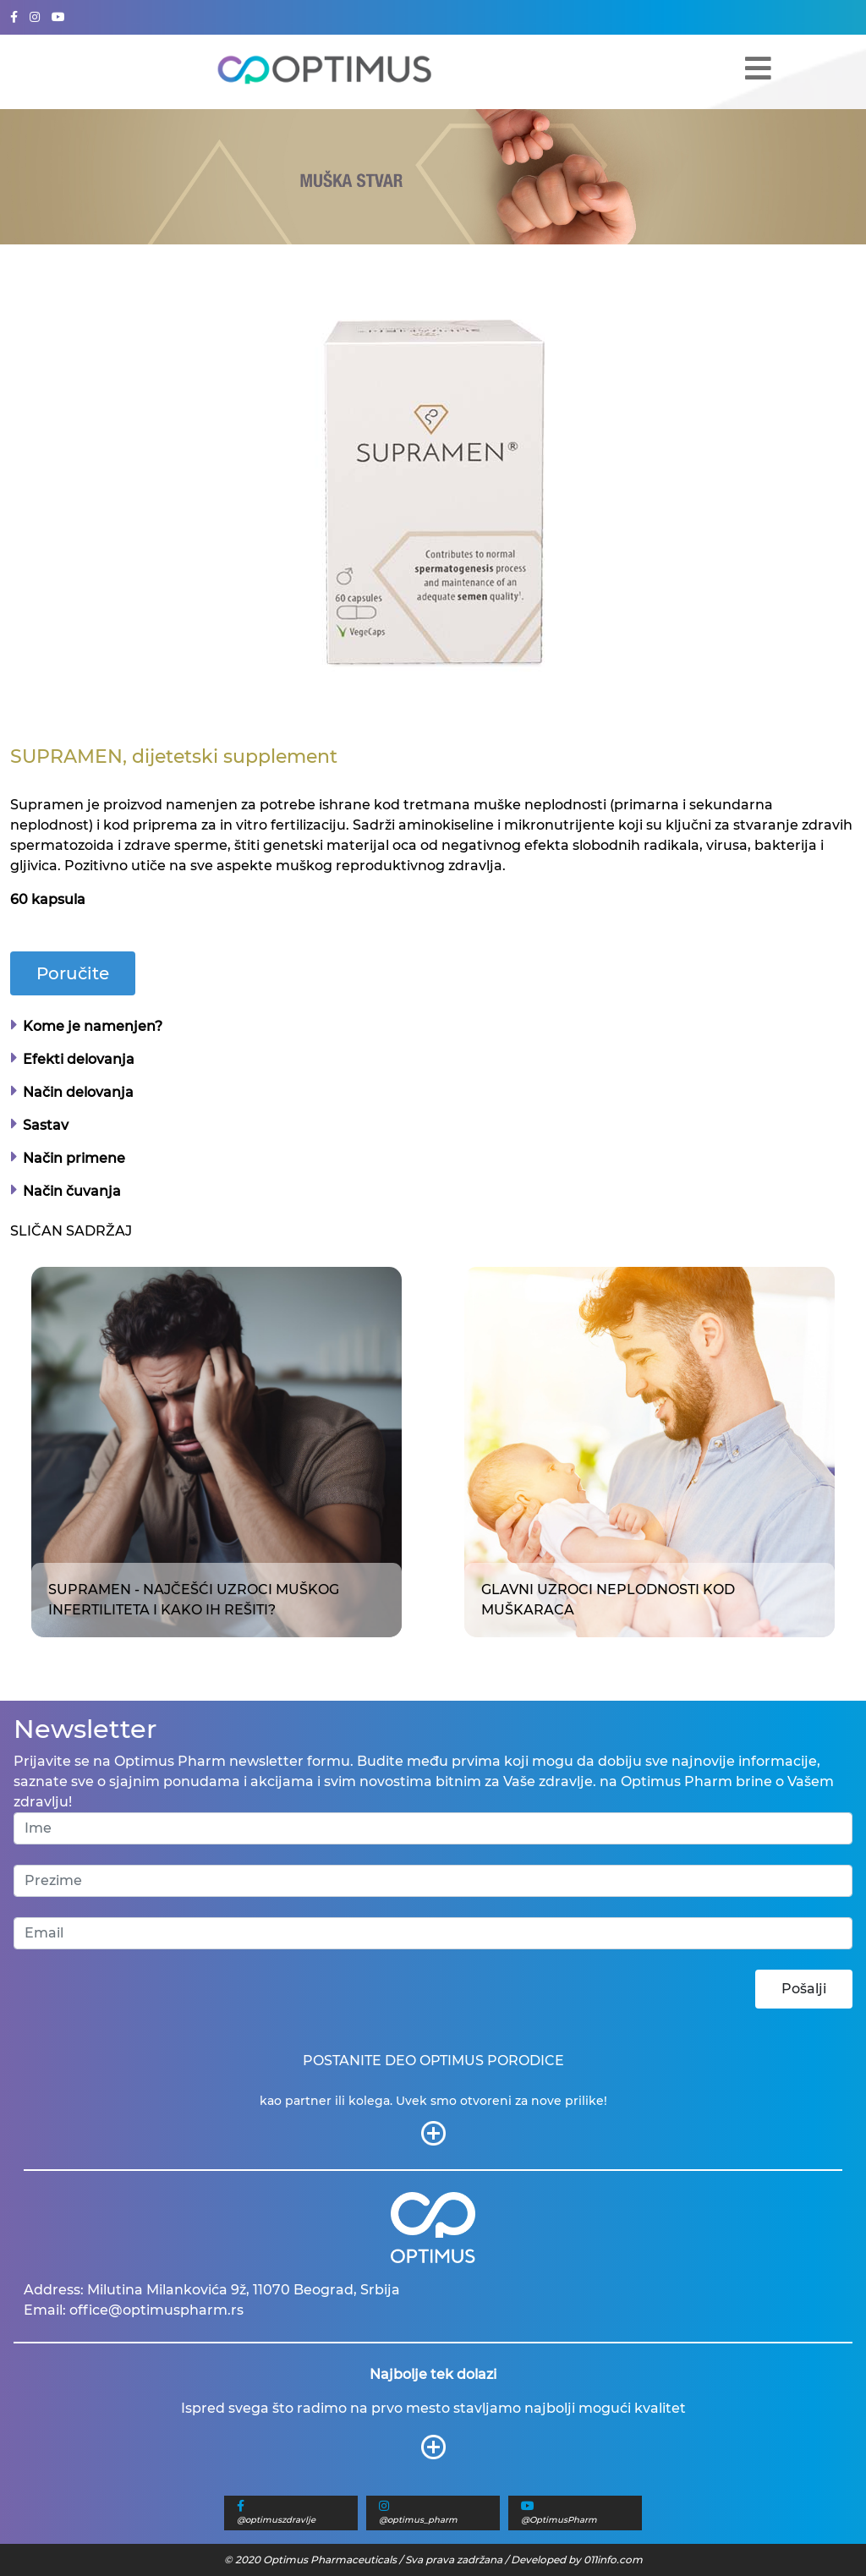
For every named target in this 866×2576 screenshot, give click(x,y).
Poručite (72, 973)
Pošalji (803, 1989)
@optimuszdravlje (276, 2519)
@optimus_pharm (418, 2519)
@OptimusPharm (559, 2519)
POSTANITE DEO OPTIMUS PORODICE (433, 2061)
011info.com (613, 2559)
